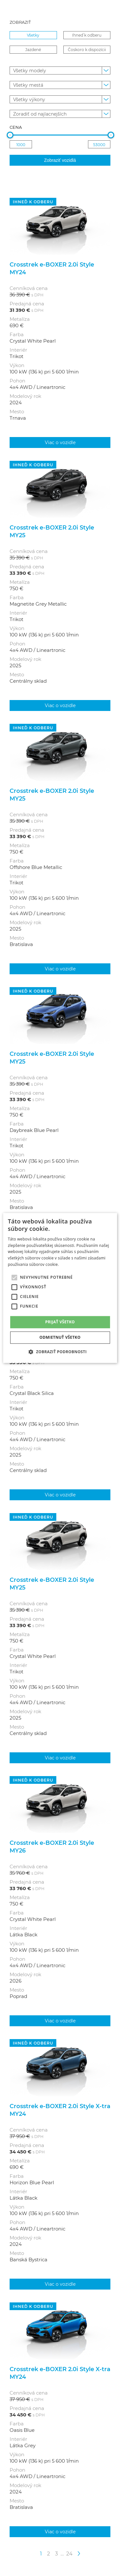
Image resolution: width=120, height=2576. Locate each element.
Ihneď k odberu (86, 35)
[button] (60, 1352)
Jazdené (33, 49)
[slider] (9, 135)
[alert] (60, 1288)
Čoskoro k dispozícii (87, 49)
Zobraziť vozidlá (60, 160)
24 (69, 2553)
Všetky (33, 35)
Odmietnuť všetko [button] (59, 1337)
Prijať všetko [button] (60, 1322)
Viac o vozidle (60, 442)
